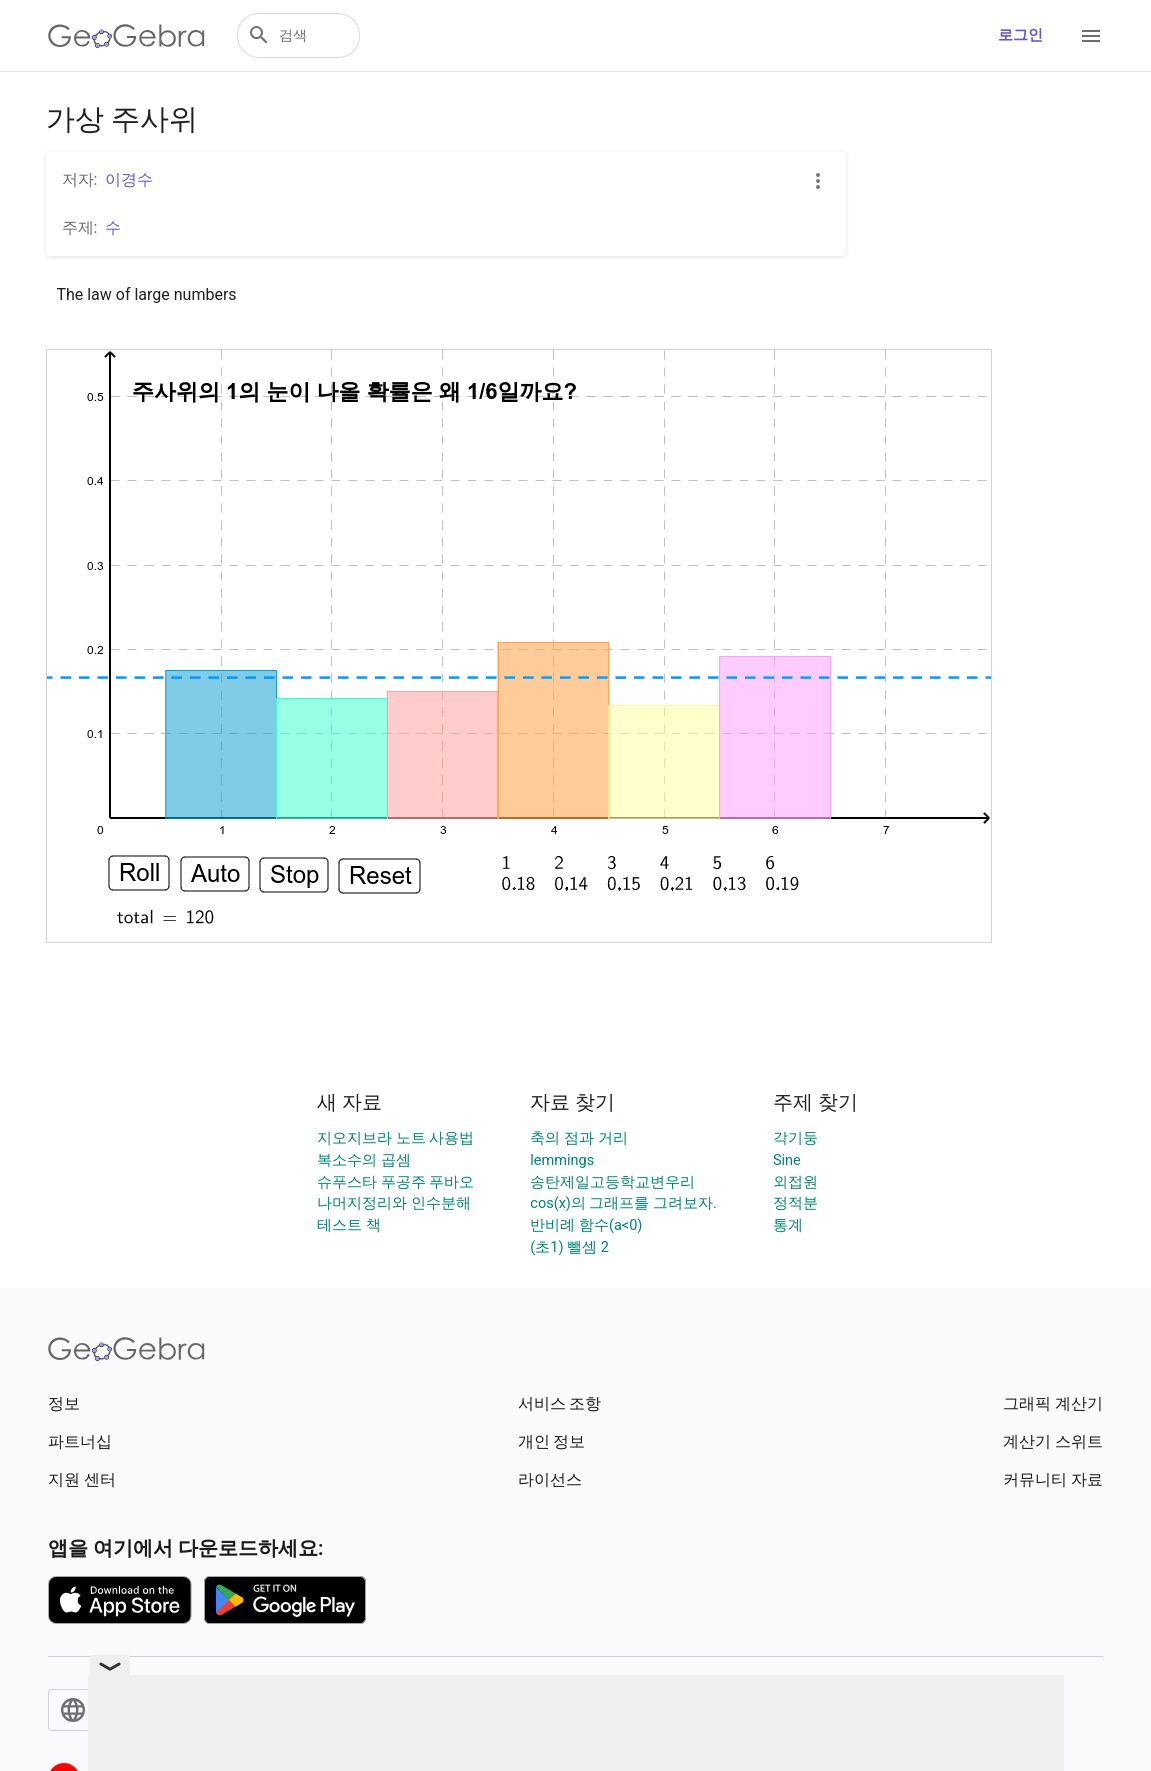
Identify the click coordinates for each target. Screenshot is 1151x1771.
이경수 (129, 179)
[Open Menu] (1091, 36)
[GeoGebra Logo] (126, 36)
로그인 (1020, 35)
